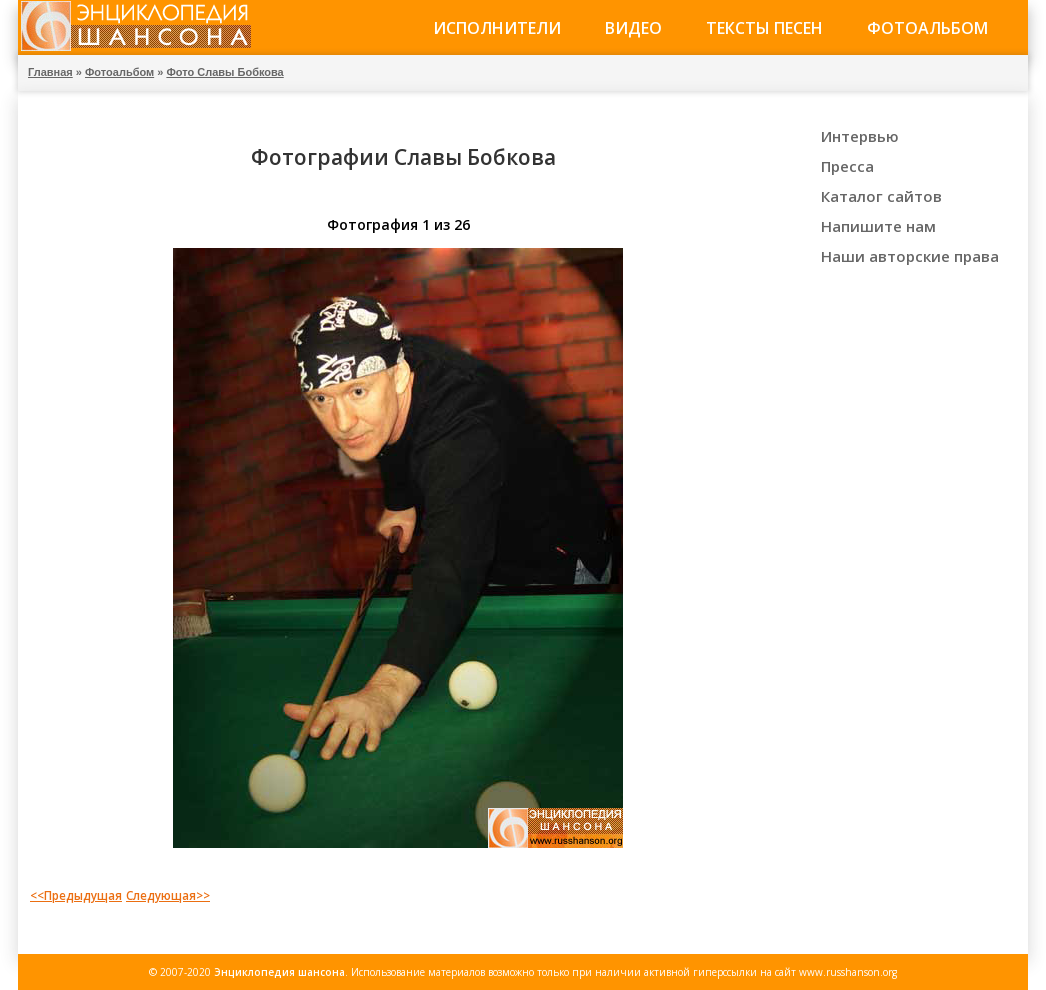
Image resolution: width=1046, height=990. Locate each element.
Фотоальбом (927, 28)
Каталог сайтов (881, 196)
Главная (50, 72)
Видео (633, 28)
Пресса (847, 166)
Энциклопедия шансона (279, 972)
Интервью (860, 136)
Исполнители (497, 28)
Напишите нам (878, 226)
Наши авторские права (910, 256)
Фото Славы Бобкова (224, 72)
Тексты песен (764, 28)
